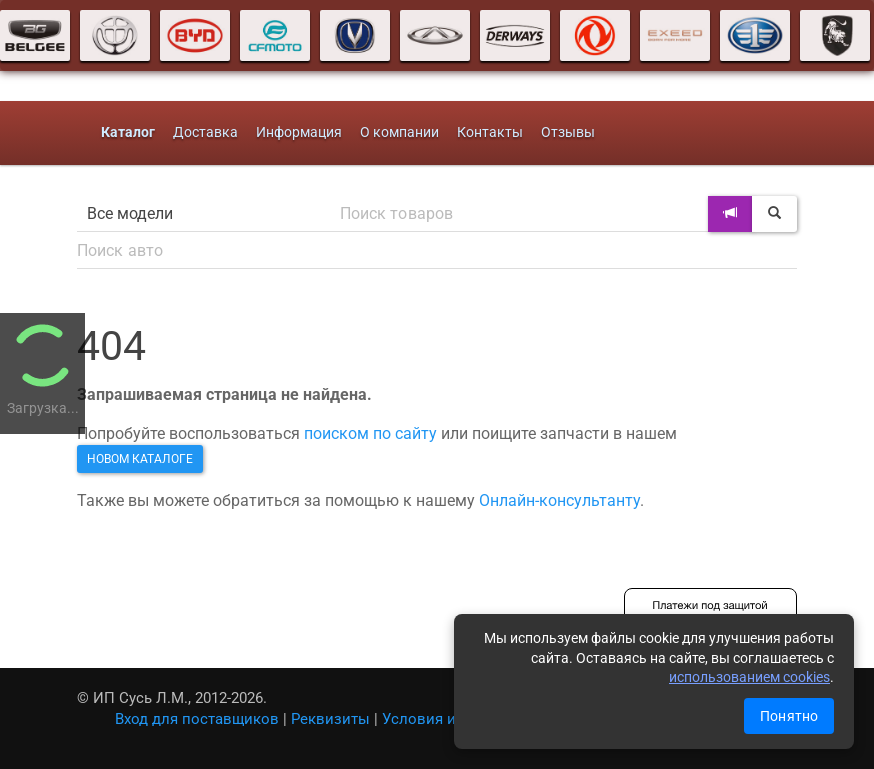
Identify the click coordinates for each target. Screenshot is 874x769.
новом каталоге (140, 459)
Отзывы (568, 132)
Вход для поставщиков (197, 719)
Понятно (789, 716)
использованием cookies (749, 677)
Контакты (490, 132)
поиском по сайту (370, 433)
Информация (299, 132)
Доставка (205, 132)
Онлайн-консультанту (559, 500)
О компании (399, 132)
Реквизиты (330, 719)
